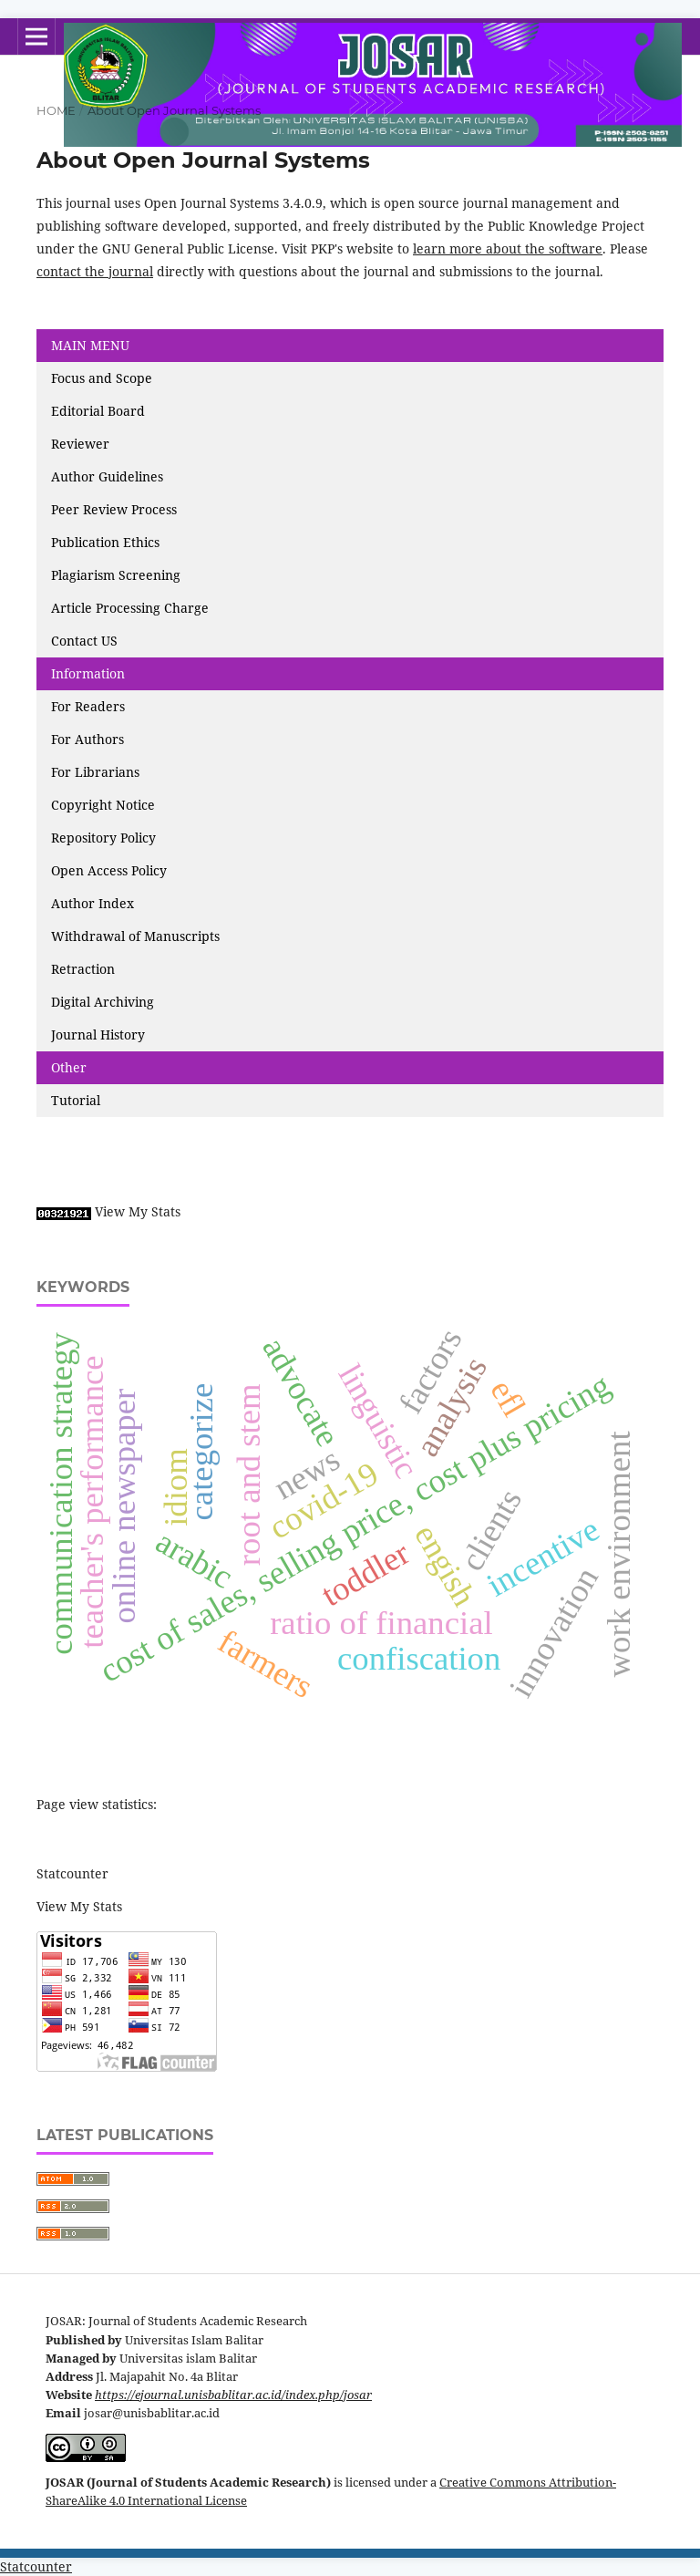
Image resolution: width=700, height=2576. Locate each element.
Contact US (84, 640)
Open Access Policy (109, 870)
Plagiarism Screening (115, 575)
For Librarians (95, 772)
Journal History (98, 1034)
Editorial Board (98, 410)
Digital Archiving (102, 1001)
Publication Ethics (105, 542)
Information (88, 673)
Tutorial (77, 1100)
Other (69, 1067)
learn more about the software (507, 248)
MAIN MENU (90, 345)
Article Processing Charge (131, 607)
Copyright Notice (103, 804)
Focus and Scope (101, 378)
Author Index (92, 903)
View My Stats (137, 1211)
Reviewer (80, 443)
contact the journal (94, 271)
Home (56, 110)
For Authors (87, 739)
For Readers (88, 706)
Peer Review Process (114, 509)
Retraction (83, 969)
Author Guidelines (107, 476)
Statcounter (72, 1873)
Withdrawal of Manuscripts (135, 936)
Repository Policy (103, 837)
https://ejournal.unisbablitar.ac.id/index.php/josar (233, 2395)
